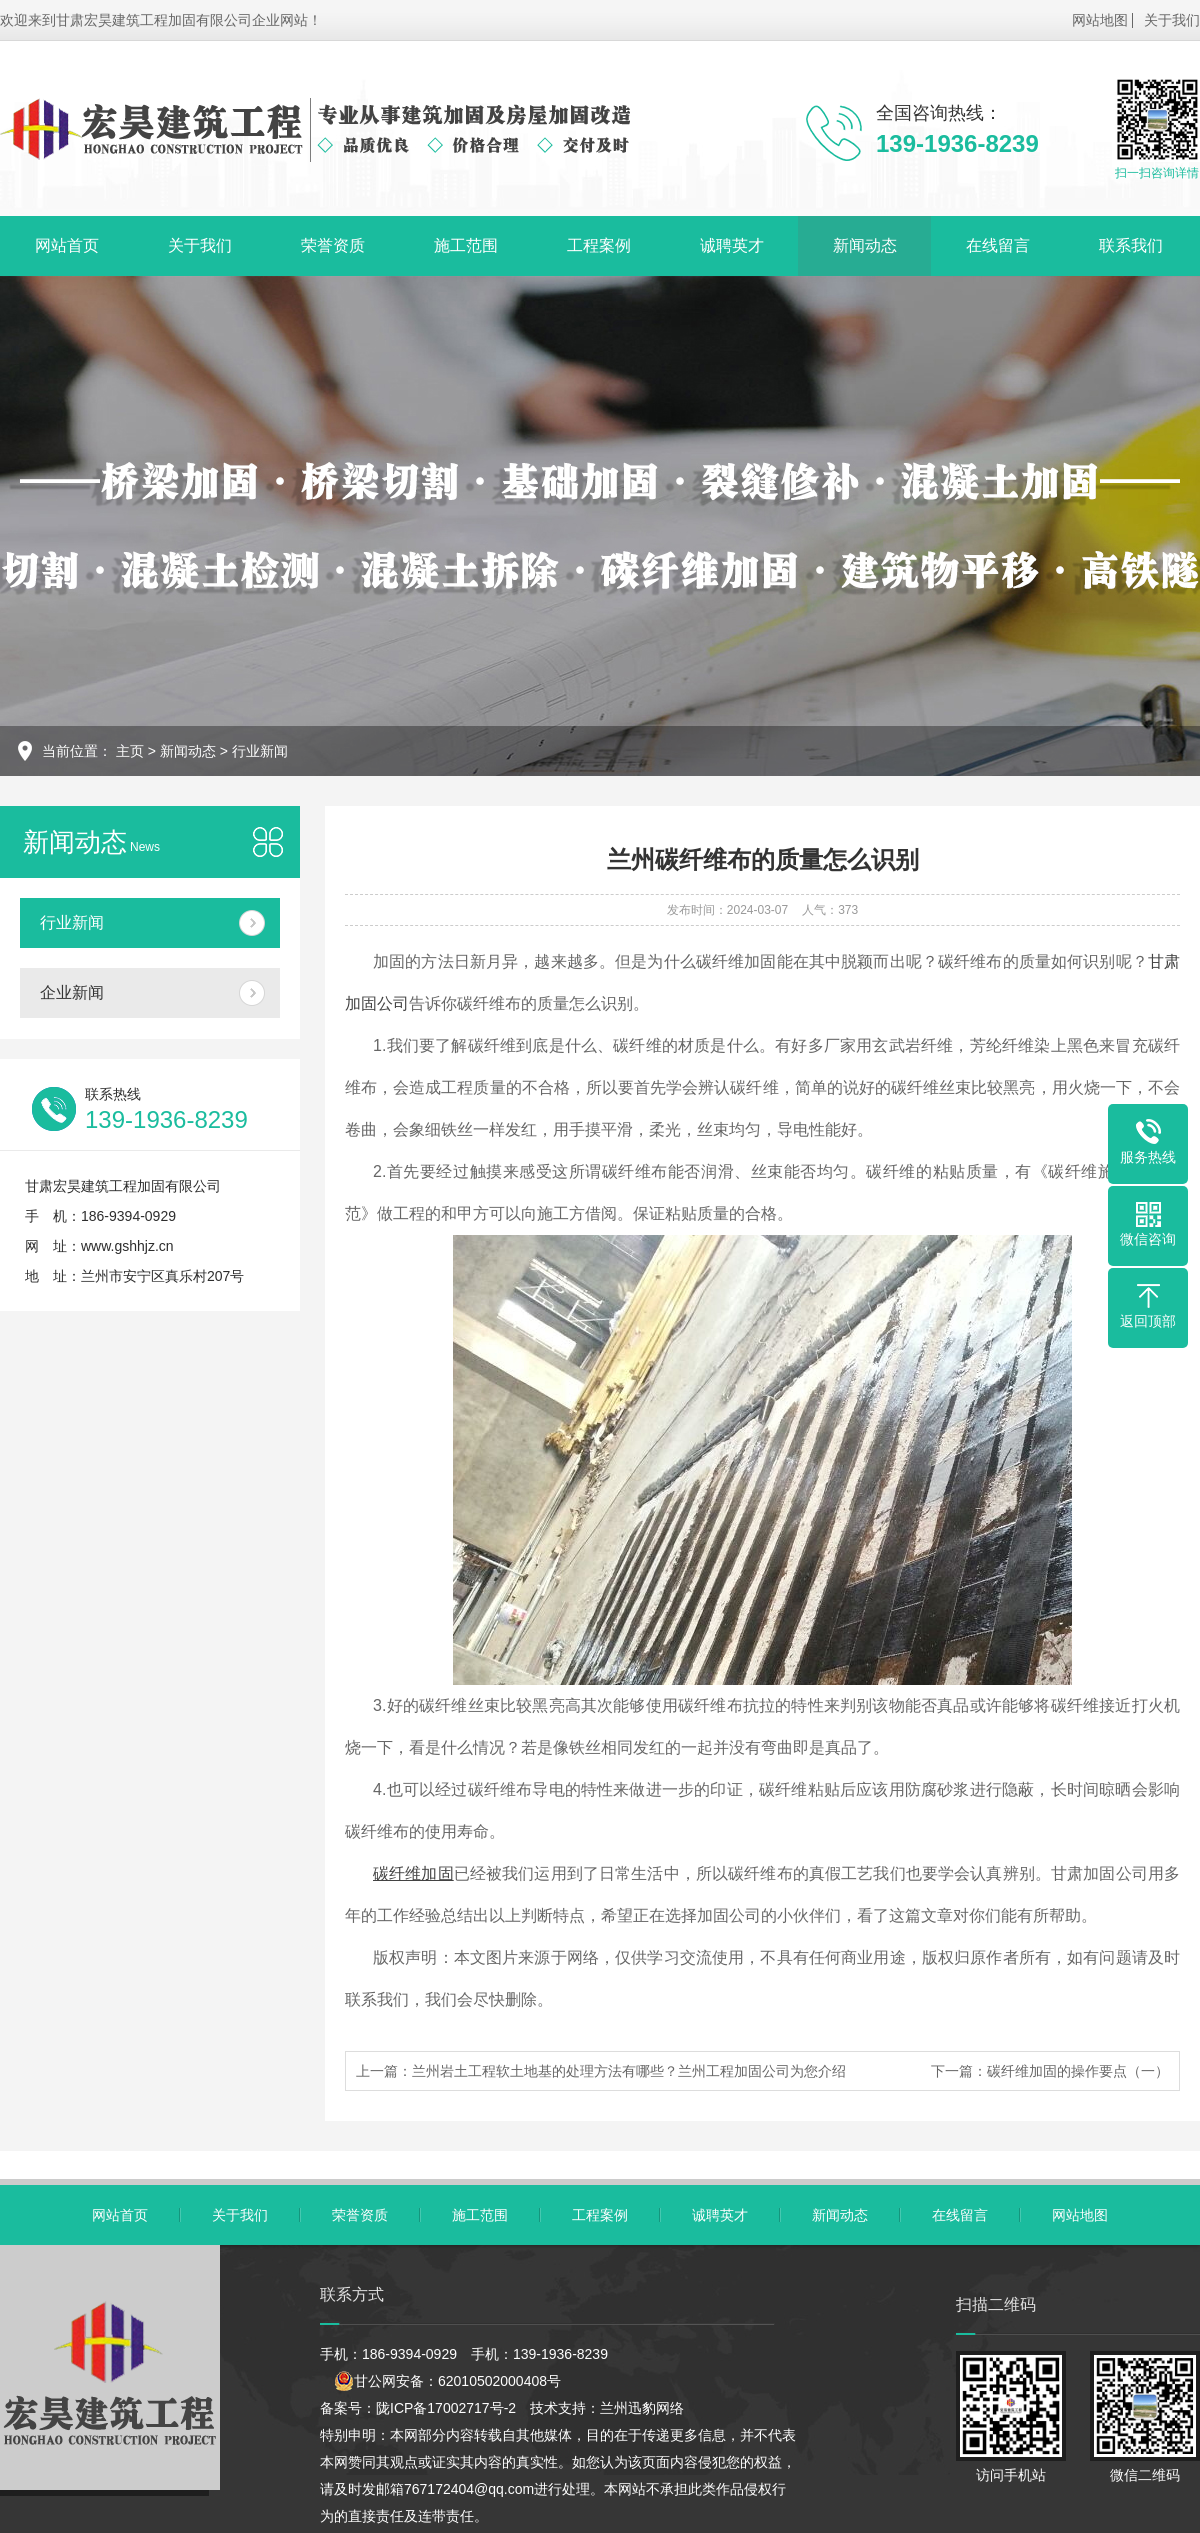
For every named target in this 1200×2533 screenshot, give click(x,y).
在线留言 (998, 245)
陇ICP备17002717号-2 (446, 2408)
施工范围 (466, 245)
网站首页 (67, 245)
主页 (130, 751)
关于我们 (1172, 20)
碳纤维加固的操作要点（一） (1078, 2071)
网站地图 (1100, 20)
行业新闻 (260, 751)
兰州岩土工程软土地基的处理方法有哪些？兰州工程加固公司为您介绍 (629, 2071)
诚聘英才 (732, 245)
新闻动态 (865, 245)
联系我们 (1131, 245)
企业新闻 (72, 992)
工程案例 (599, 245)
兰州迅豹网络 (642, 2408)
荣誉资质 (333, 245)
